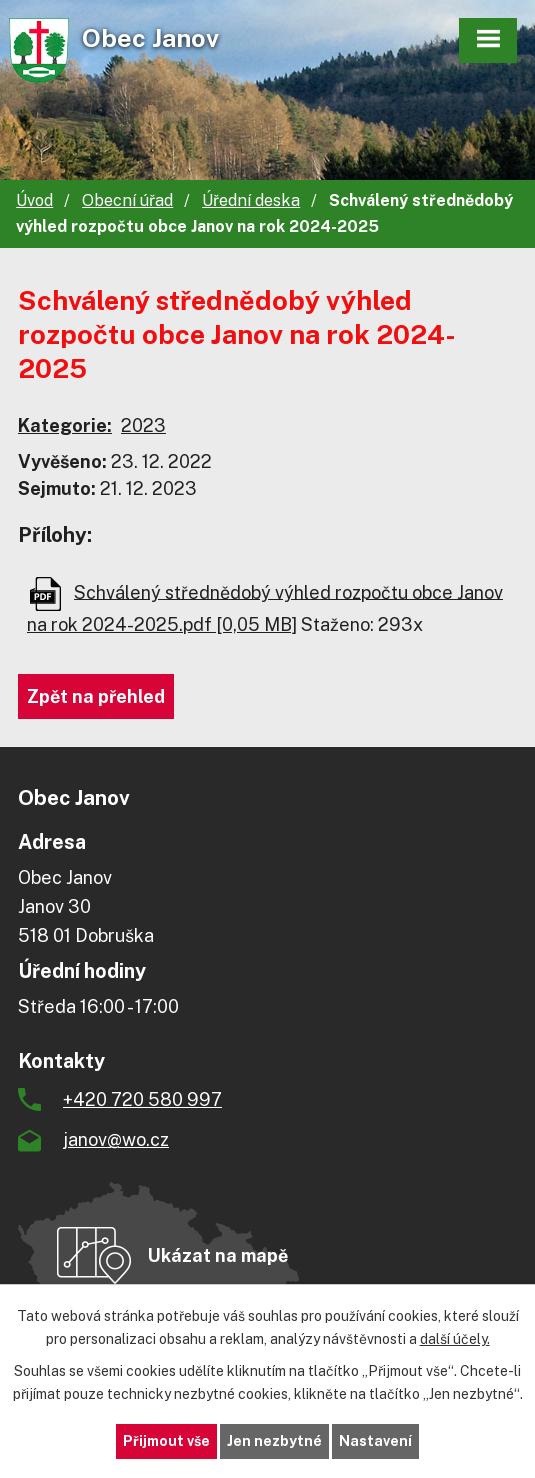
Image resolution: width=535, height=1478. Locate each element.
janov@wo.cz (116, 1139)
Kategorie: (65, 425)
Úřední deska (251, 200)
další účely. (455, 1339)
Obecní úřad (127, 200)
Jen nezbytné (274, 1441)
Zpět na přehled (96, 696)
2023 (143, 425)
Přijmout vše (166, 1441)
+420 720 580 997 (142, 1099)
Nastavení (375, 1441)
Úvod (34, 200)
